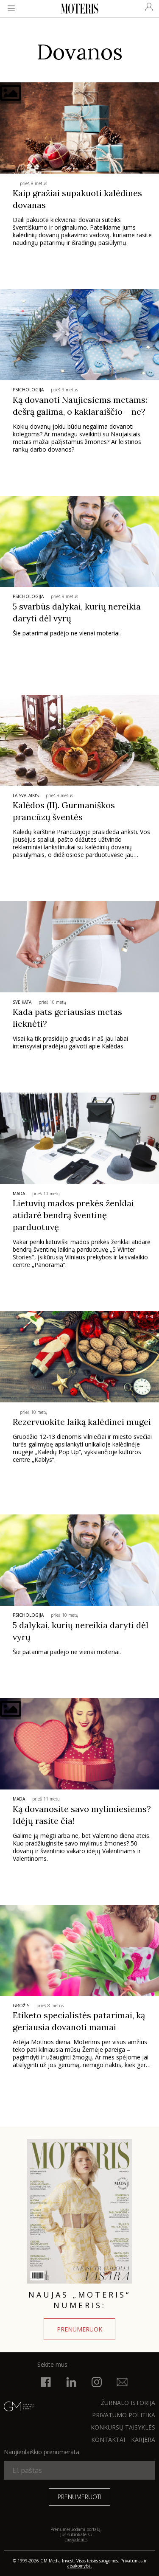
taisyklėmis (76, 2539)
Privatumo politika (123, 2415)
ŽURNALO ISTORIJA (128, 2403)
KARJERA (143, 2440)
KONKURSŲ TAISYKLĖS (123, 2427)
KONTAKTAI (108, 2440)
